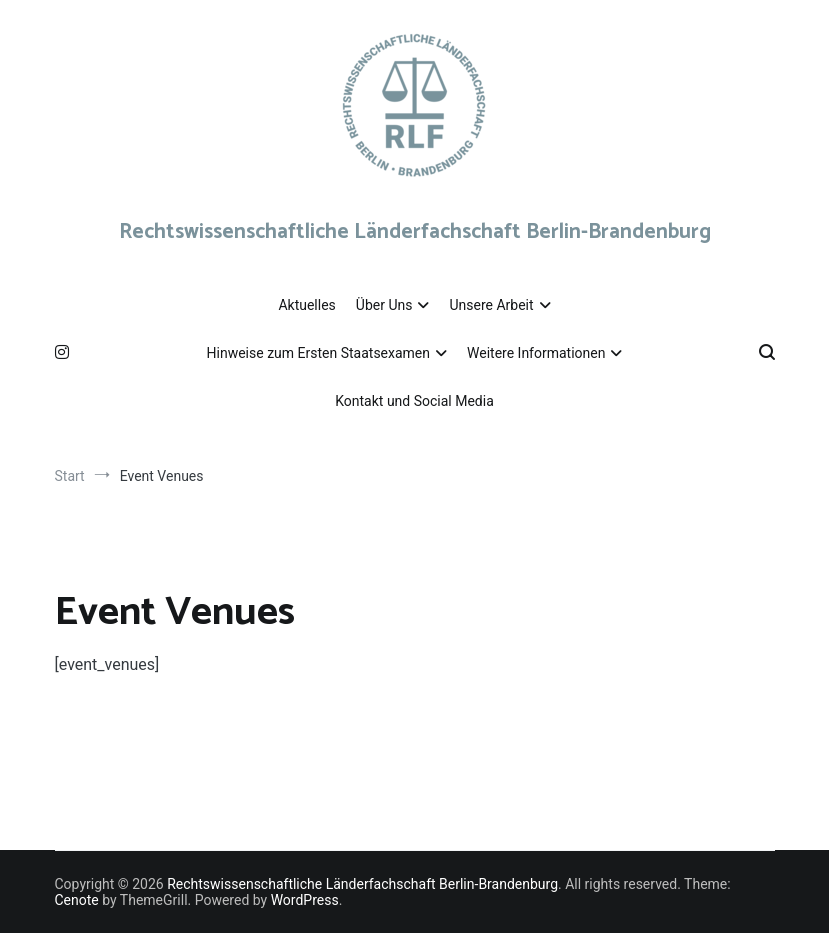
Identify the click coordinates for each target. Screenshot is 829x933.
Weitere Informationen (536, 353)
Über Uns (384, 305)
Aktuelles (306, 305)
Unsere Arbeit (491, 305)
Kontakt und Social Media (414, 401)
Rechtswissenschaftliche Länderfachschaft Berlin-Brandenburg (415, 232)
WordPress (305, 900)
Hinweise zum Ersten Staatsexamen (319, 353)
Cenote (77, 900)
